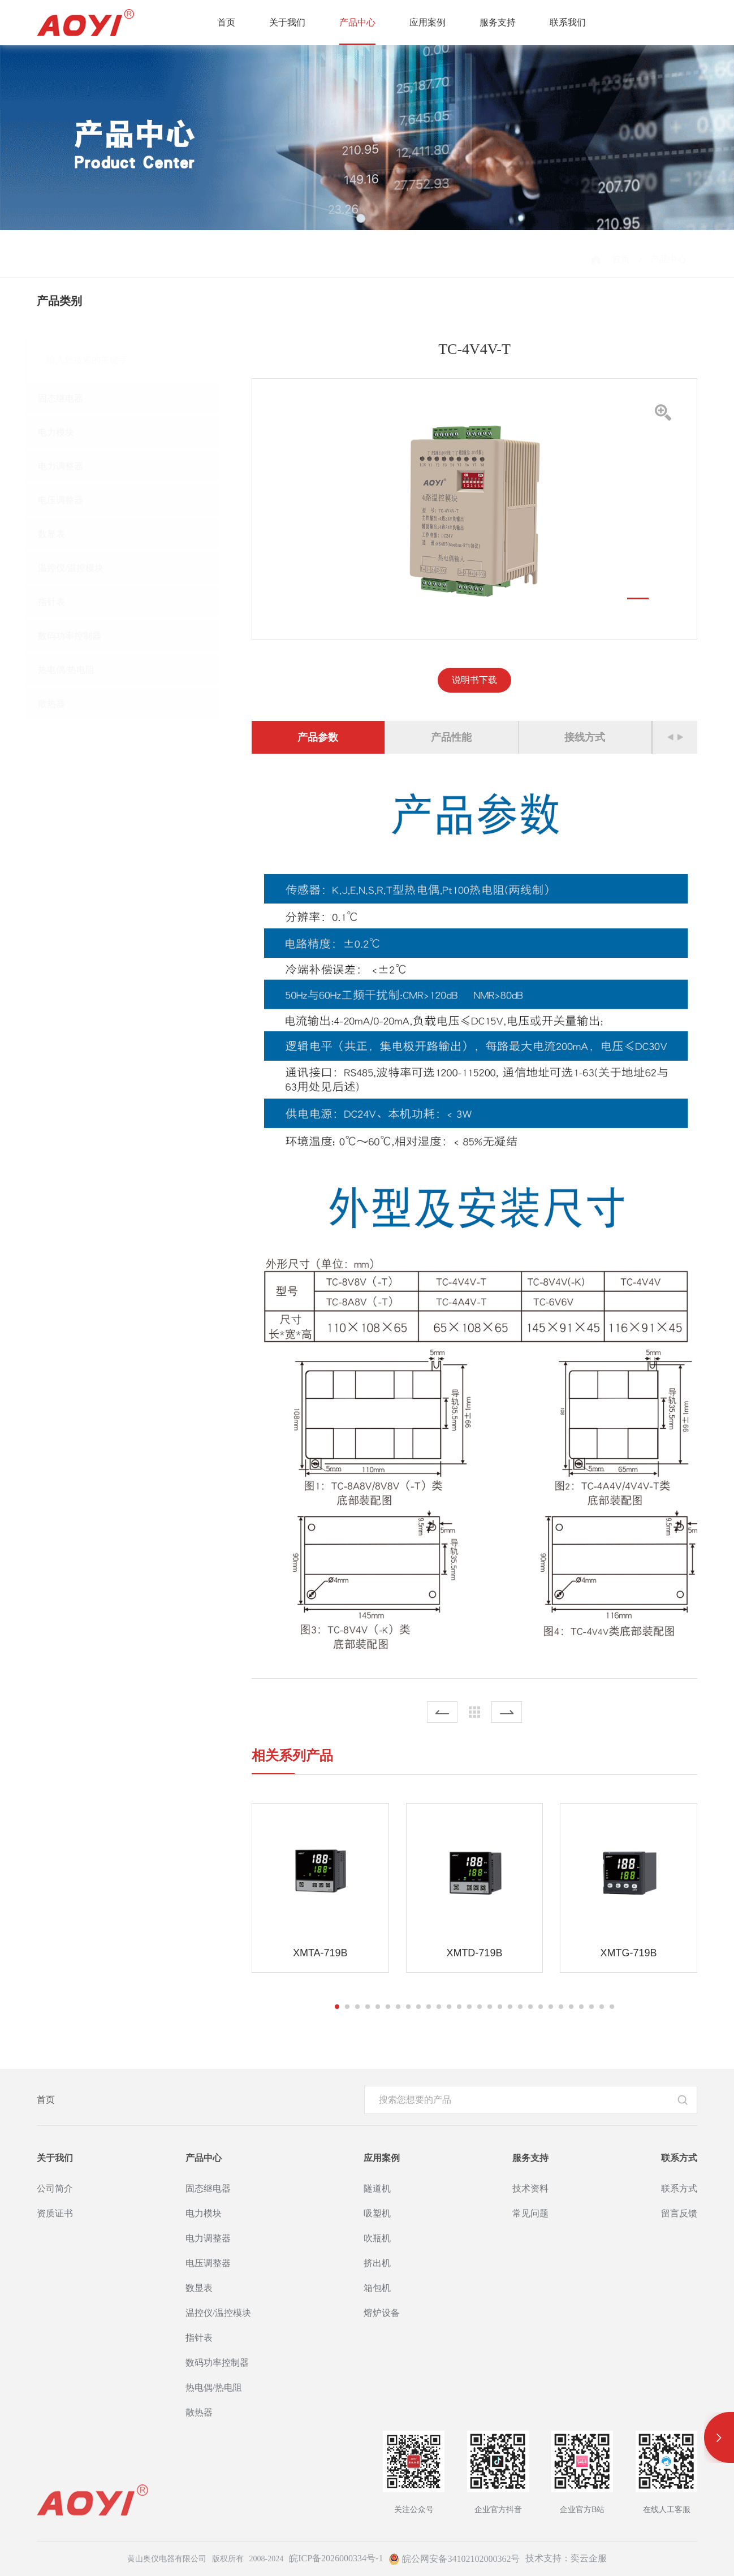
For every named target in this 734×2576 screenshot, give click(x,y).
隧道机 (377, 2188)
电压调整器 (70, 500)
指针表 (61, 602)
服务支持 (498, 22)
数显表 (61, 534)
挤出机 (377, 2263)
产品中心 (357, 22)
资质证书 (55, 2213)
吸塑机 (377, 2213)
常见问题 (530, 2213)
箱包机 (377, 2288)
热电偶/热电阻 (76, 670)
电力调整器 (70, 466)
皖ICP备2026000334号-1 (336, 2558)
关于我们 (287, 22)
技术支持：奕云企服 (566, 2558)
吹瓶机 (377, 2238)
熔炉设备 (382, 2313)
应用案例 (427, 22)
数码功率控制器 (79, 636)
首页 (226, 22)
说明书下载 (475, 680)
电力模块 (66, 432)
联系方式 (679, 2158)
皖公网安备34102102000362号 (454, 2559)
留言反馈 (679, 2213)
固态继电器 (70, 398)
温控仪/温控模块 (81, 568)
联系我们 (568, 22)
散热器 (61, 703)
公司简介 (55, 2188)
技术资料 (530, 2188)
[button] (638, 598)
